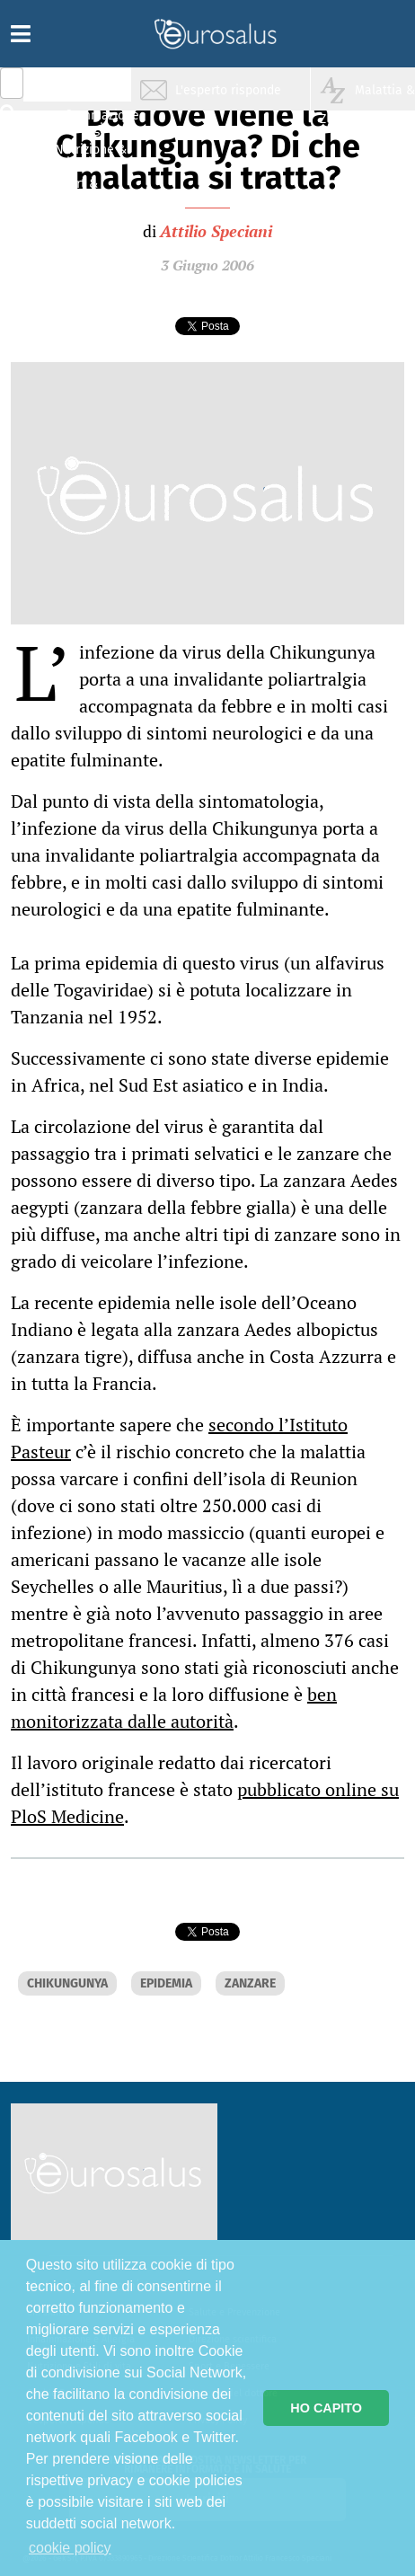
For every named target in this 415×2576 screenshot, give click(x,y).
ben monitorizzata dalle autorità (174, 1707)
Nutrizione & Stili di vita (91, 156)
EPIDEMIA (166, 1983)
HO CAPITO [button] (326, 2408)
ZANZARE (250, 1983)
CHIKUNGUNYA (67, 1983)
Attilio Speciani (216, 231)
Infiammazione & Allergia (95, 122)
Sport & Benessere (85, 190)
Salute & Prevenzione (90, 88)
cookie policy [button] (70, 2547)
